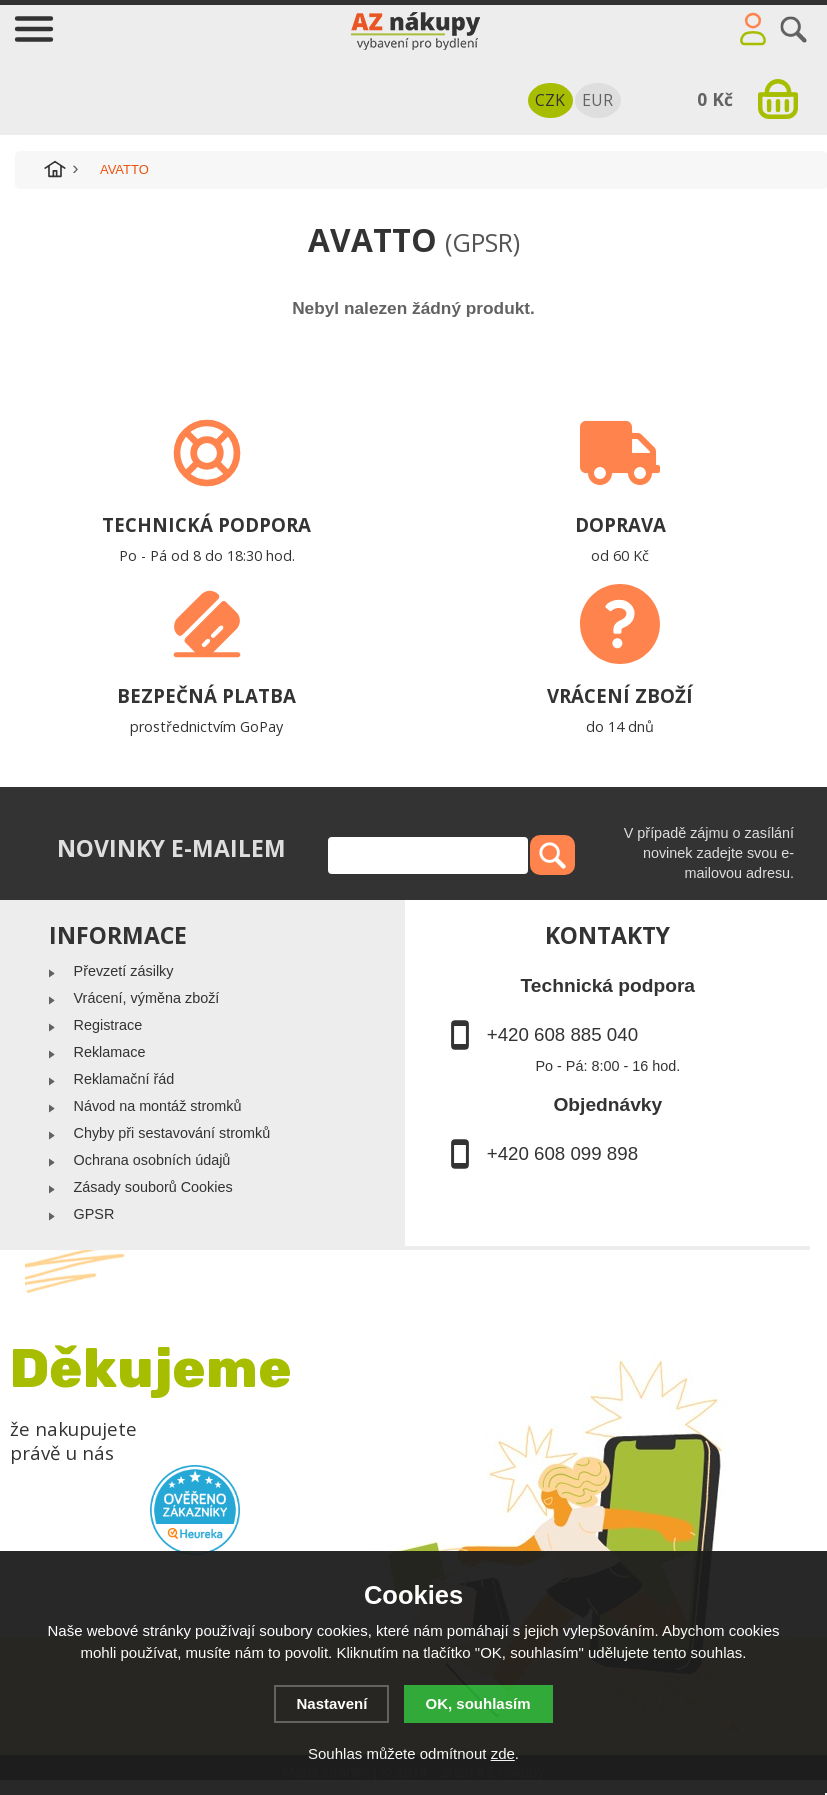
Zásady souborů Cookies (153, 1187)
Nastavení (331, 1703)
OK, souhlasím (478, 1703)
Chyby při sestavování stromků (172, 1133)
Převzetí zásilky (124, 971)
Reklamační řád (124, 1079)
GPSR (94, 1214)
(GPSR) (482, 242)
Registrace (108, 1025)
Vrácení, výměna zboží (147, 998)
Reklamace (110, 1052)
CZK (550, 100)
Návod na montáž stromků (158, 1106)
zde (503, 1753)
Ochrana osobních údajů (152, 1160)
